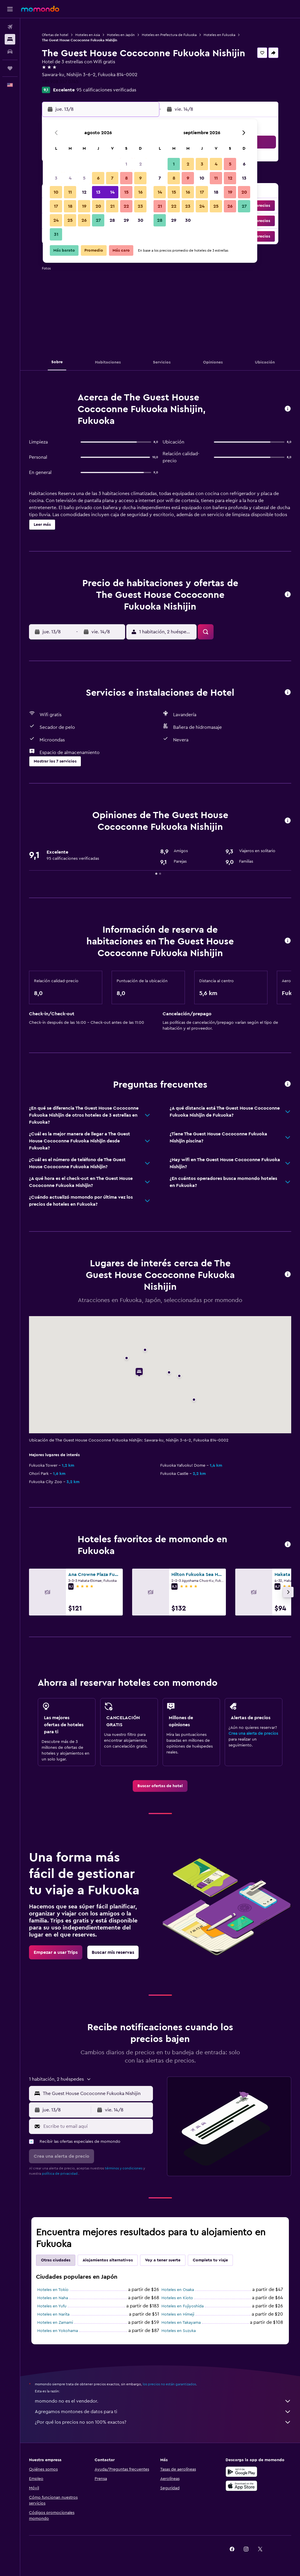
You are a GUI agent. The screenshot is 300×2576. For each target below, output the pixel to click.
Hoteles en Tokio (53, 2290)
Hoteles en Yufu (52, 2306)
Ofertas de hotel (55, 35)
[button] (10, 9)
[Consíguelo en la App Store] (241, 2486)
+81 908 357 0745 (60, 81)
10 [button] (56, 192)
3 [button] (56, 178)
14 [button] (112, 192)
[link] (160, 1786)
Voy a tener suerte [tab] (162, 2260)
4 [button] (70, 178)
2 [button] (140, 164)
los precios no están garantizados (169, 2384)
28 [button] (112, 220)
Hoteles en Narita (53, 2314)
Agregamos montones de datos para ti (163, 2411)
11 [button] (70, 192)
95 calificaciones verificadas (106, 90)
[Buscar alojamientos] (10, 39)
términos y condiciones (123, 2168)
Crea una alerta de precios (253, 1733)
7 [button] (112, 178)
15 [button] (126, 192)
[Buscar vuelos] (10, 27)
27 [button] (98, 220)
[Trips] (10, 68)
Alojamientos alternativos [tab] (108, 2260)
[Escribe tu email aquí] (97, 2126)
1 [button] (126, 164)
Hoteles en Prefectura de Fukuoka (169, 35)
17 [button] (56, 206)
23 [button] (140, 206)
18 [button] (70, 206)
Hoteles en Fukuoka (219, 35)
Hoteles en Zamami (55, 2323)
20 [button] (98, 206)
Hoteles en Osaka (177, 2290)
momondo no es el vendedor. (163, 2401)
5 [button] (84, 178)
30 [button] (140, 220)
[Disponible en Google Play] (241, 2471)
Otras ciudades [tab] (55, 2260)
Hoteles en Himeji (177, 2314)
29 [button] (126, 220)
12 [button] (84, 192)
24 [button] (56, 220)
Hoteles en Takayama (181, 2323)
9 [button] (140, 178)
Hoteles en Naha (52, 2298)
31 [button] (56, 234)
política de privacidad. (60, 2173)
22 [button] (126, 206)
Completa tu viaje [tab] (210, 2260)
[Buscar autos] (10, 51)
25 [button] (70, 220)
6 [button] (98, 178)
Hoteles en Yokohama (57, 2331)
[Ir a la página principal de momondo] (40, 9)
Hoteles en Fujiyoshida (182, 2306)
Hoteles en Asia (87, 35)
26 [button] (84, 220)
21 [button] (112, 206)
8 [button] (126, 178)
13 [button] (98, 192)
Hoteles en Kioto (177, 2298)
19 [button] (84, 206)
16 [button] (140, 192)
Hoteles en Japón (121, 35)
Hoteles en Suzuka (178, 2331)
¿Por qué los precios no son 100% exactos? (163, 2422)
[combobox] (96, 2093)
